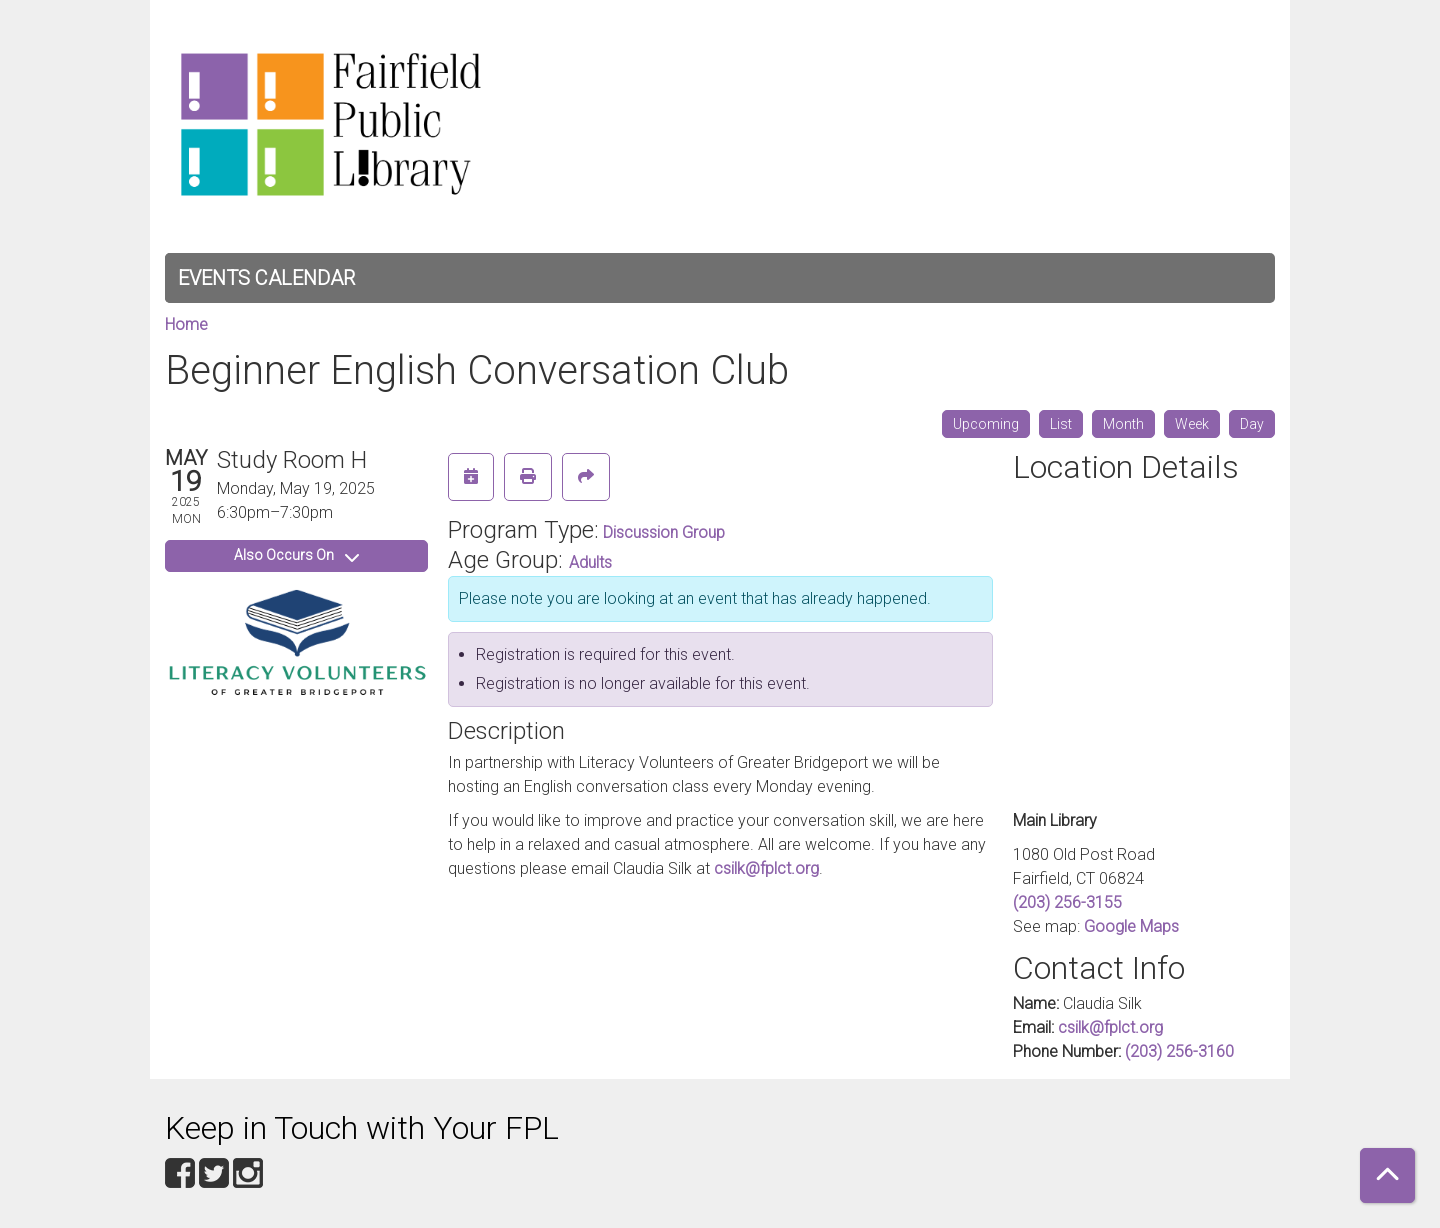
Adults (590, 562)
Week (1192, 424)
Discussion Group (664, 532)
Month (1123, 424)
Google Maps (1131, 926)
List (1061, 424)
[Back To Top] (1387, 1175)
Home (186, 324)
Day (1252, 424)
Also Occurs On (296, 555)
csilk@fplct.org (766, 868)
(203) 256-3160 (1179, 1051)
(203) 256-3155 (1067, 902)
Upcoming (986, 424)
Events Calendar (266, 278)
